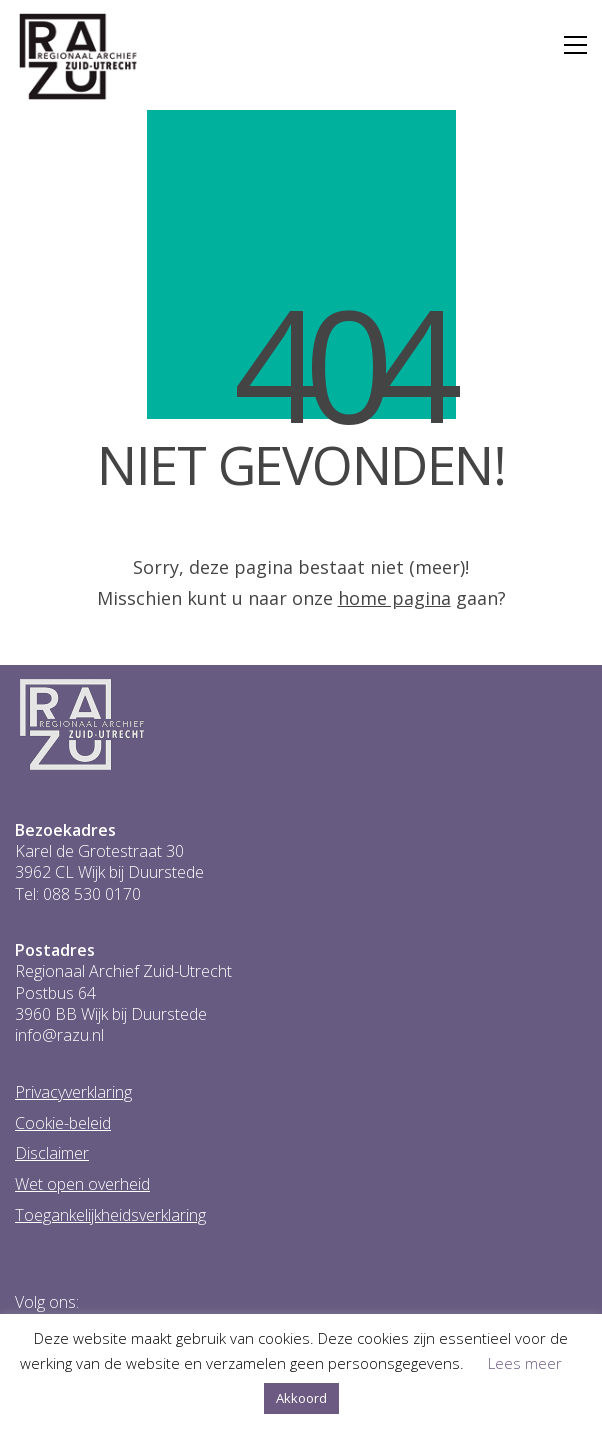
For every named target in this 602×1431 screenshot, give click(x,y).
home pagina (394, 598)
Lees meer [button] (525, 1363)
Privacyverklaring (73, 1092)
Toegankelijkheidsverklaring (110, 1215)
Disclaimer (52, 1153)
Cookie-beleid (63, 1123)
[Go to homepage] (78, 57)
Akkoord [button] (301, 1398)
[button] (575, 45)
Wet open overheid (82, 1184)
